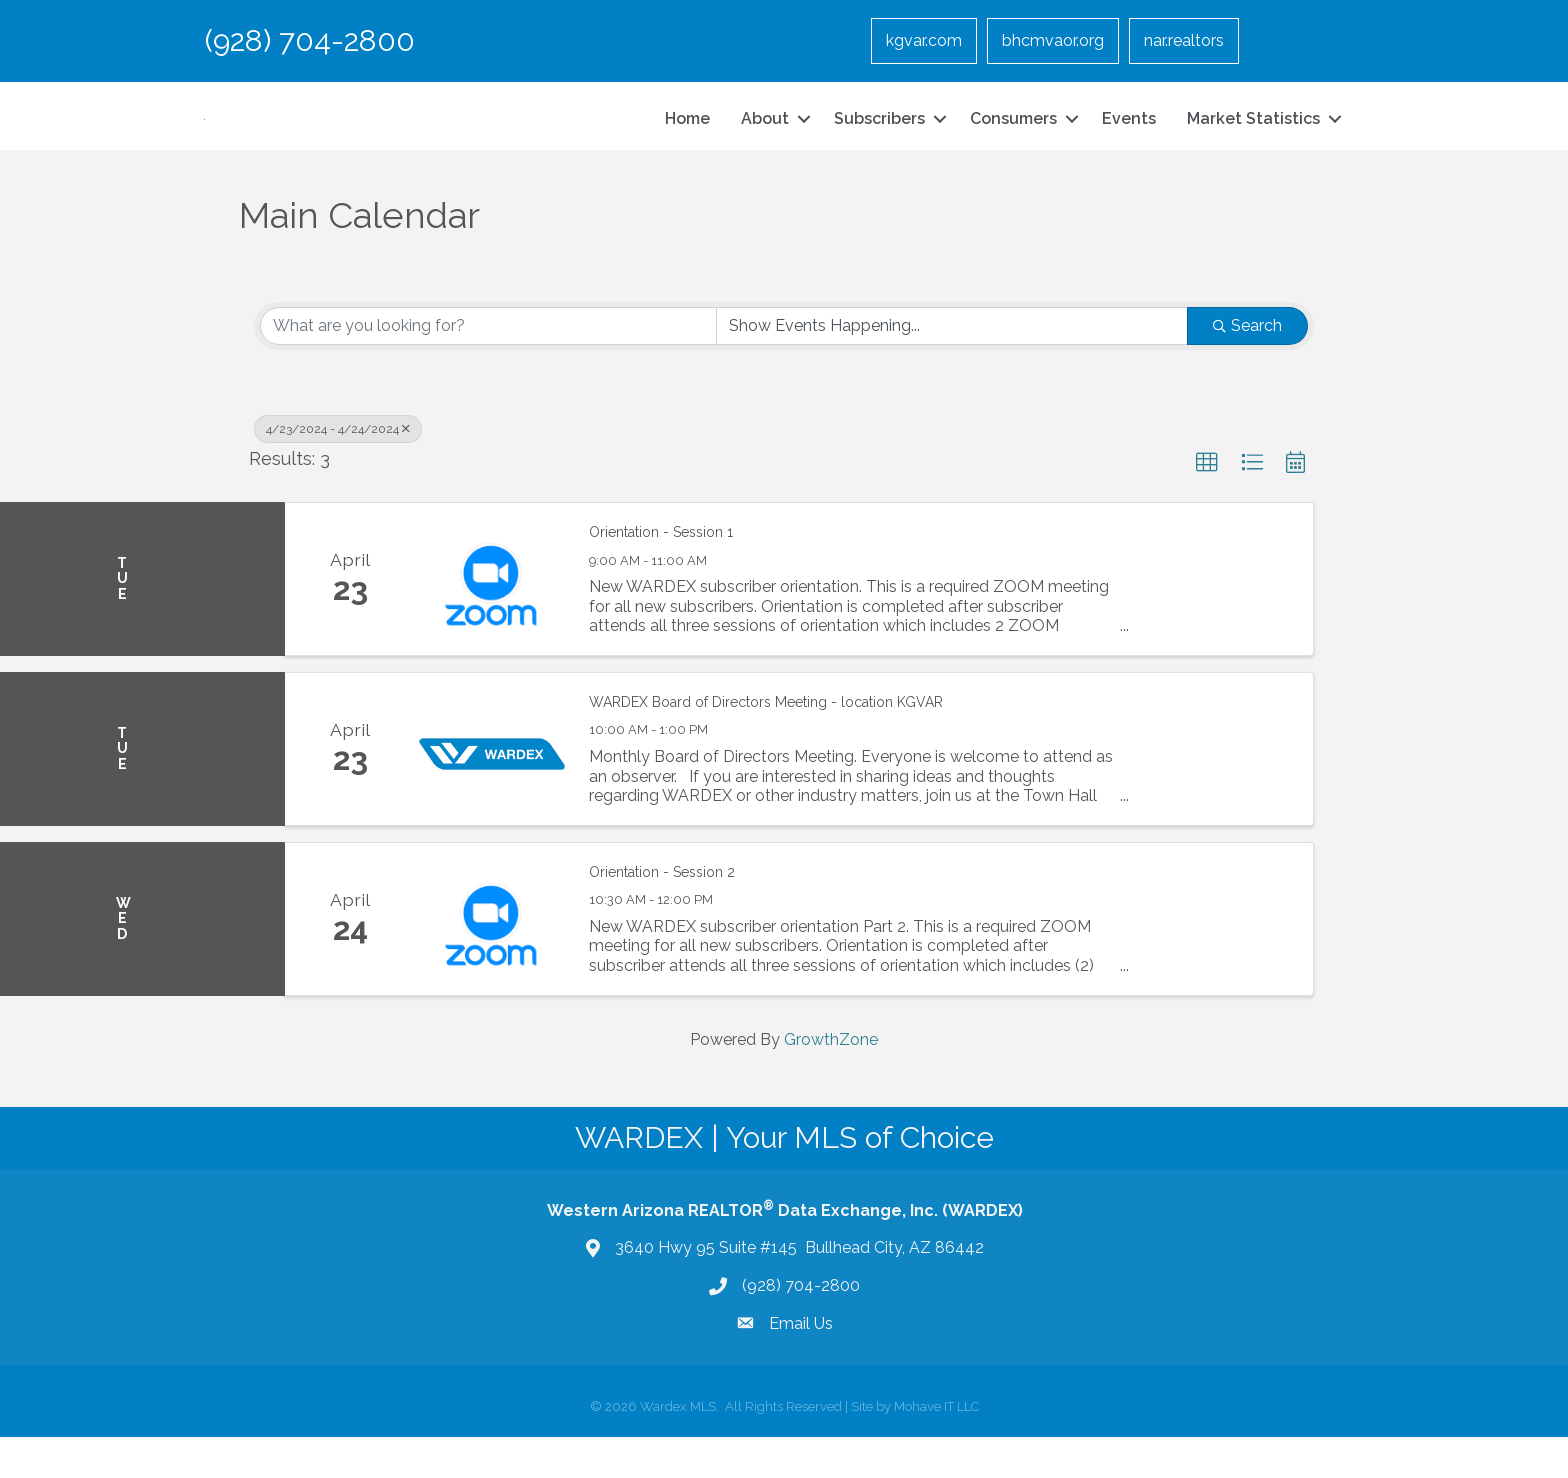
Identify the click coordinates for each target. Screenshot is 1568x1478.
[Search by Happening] (952, 366)
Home (687, 138)
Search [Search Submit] (1247, 365)
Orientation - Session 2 (662, 912)
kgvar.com (924, 40)
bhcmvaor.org (1053, 40)
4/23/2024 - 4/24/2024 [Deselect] (338, 469)
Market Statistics (1253, 138)
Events (1129, 138)
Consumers (1013, 138)
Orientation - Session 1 (661, 573)
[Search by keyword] (488, 366)
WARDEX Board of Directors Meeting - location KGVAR (766, 742)
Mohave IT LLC (936, 1447)
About (765, 138)
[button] (1207, 503)
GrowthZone (831, 1079)
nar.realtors (1184, 40)
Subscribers (879, 138)
